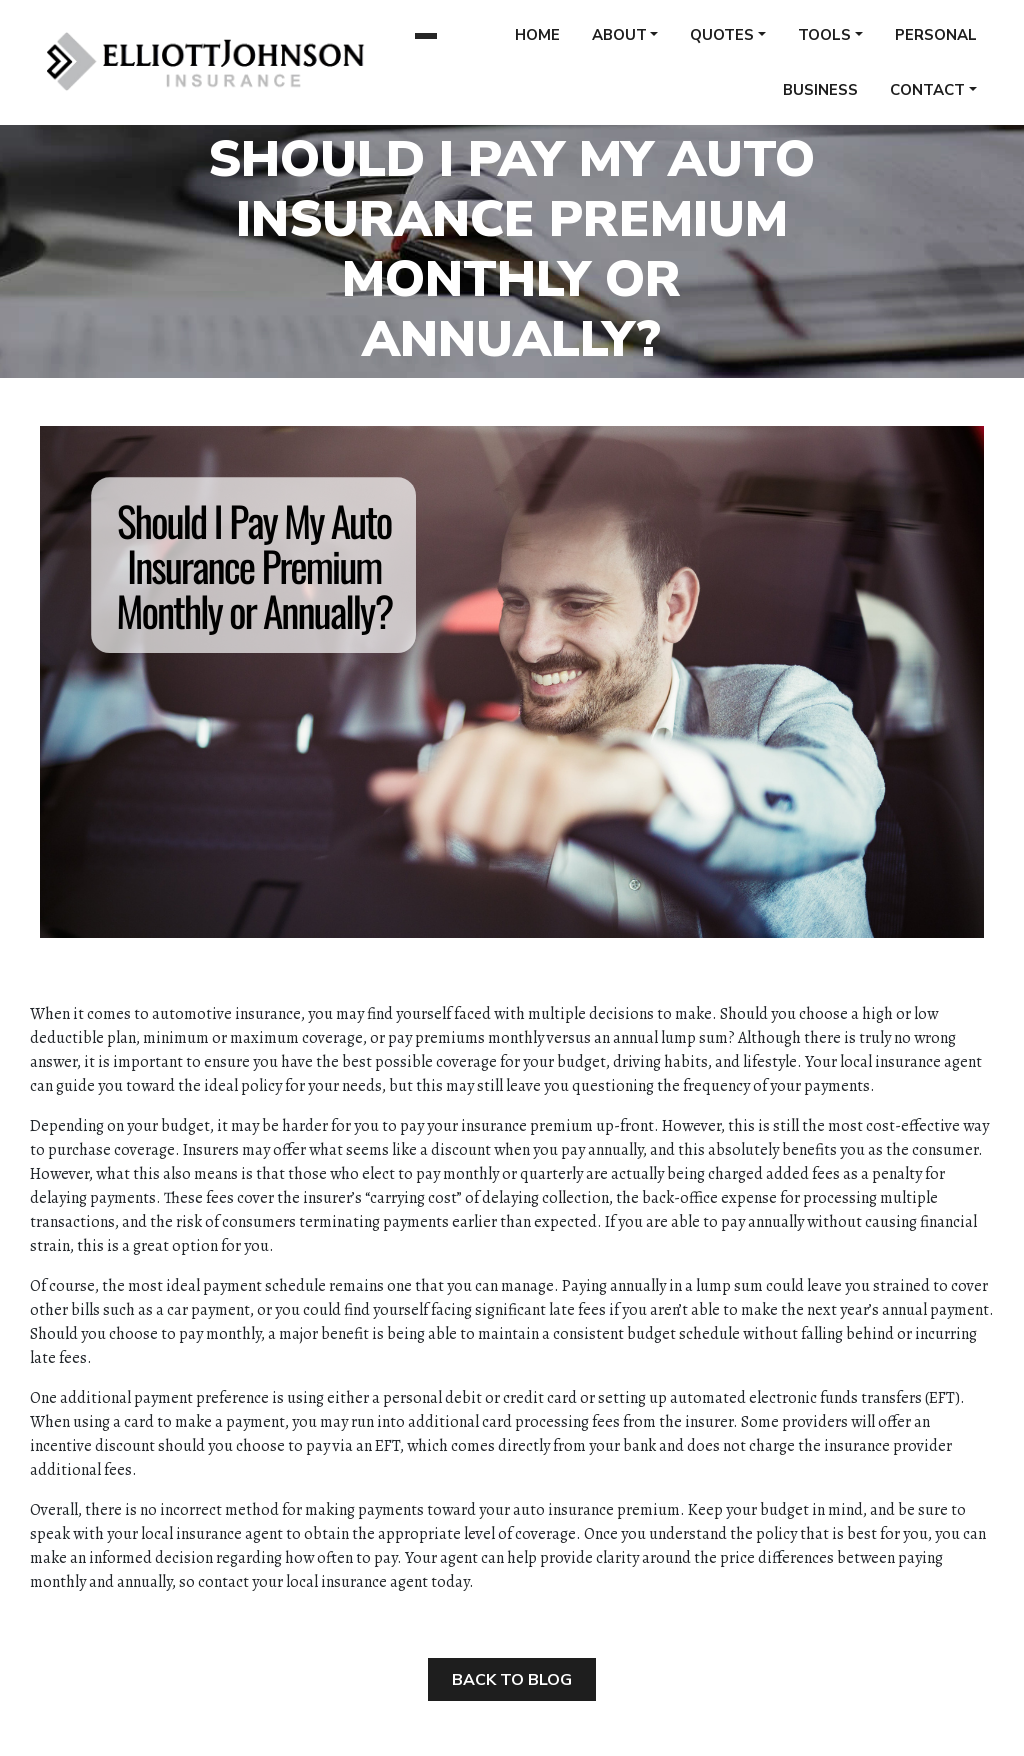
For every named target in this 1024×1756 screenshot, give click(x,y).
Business (820, 97)
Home (537, 42)
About (619, 42)
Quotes (722, 42)
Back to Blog (512, 1680)
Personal (936, 42)
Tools (824, 42)
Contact (927, 97)
